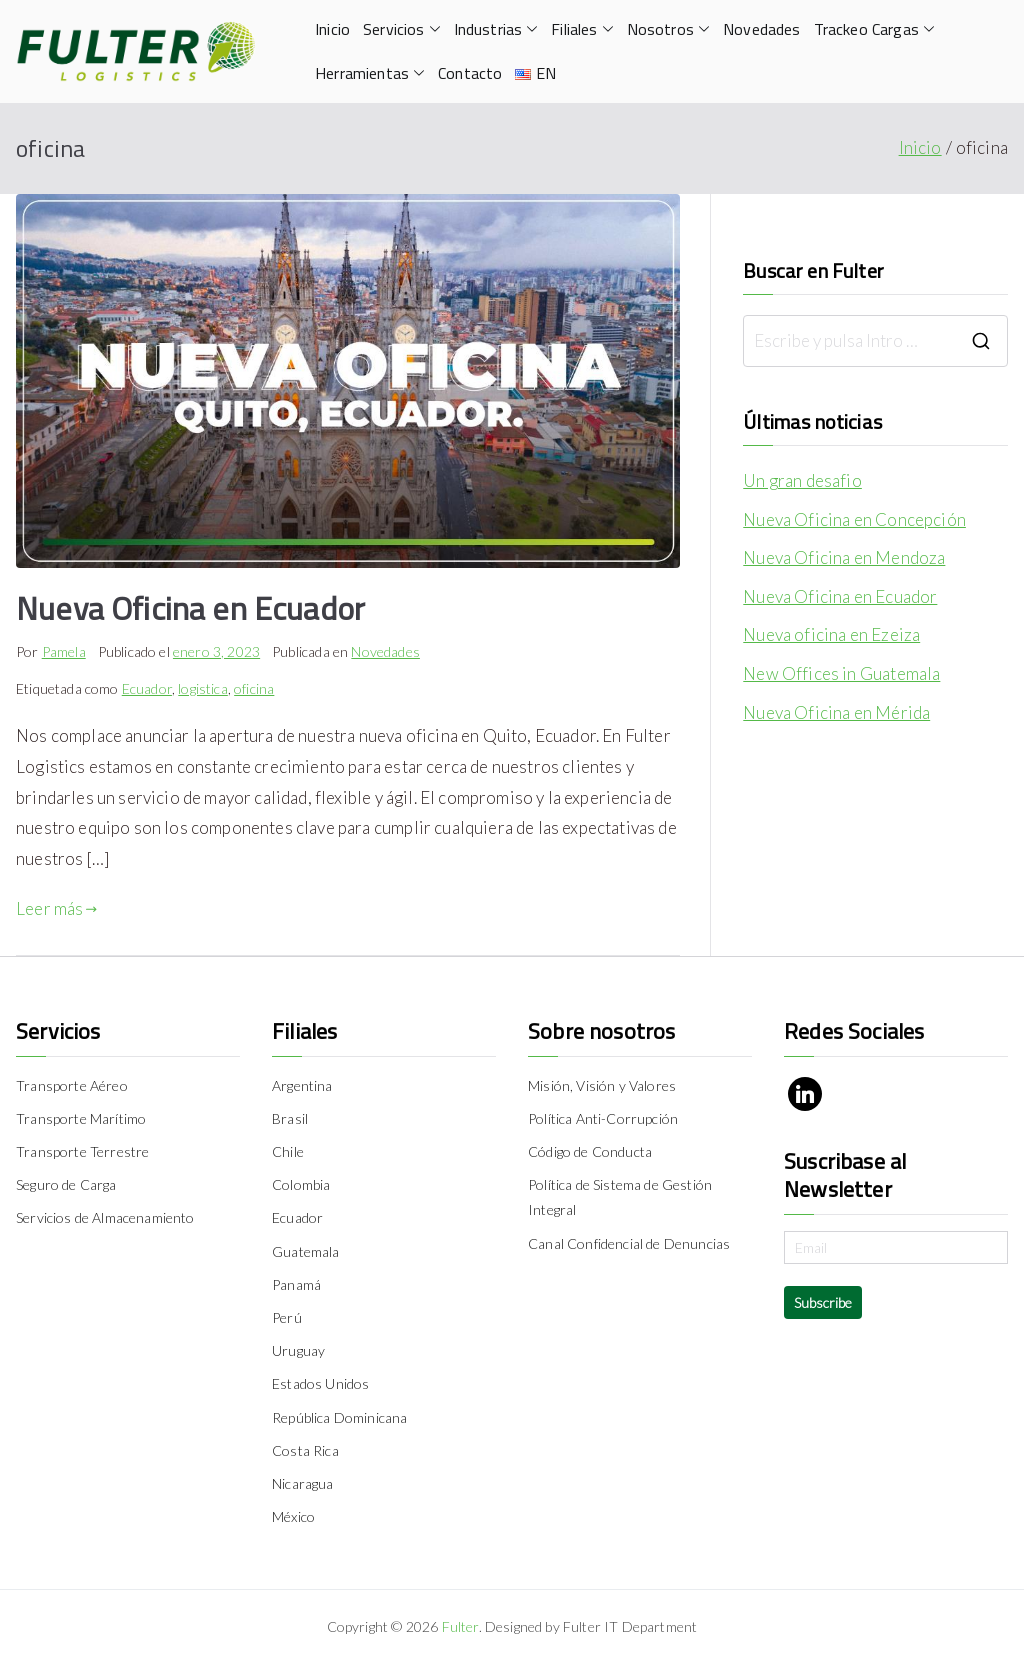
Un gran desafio (802, 480)
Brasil (290, 1118)
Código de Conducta (590, 1151)
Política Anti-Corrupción (603, 1118)
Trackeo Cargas (874, 29)
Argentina (302, 1085)
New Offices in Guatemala (841, 673)
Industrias (496, 29)
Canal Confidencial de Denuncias (629, 1243)
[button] (433, 29)
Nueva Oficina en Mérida (836, 712)
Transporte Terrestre (82, 1151)
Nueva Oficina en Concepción (854, 519)
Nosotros (668, 29)
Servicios (402, 29)
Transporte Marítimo (81, 1118)
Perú (287, 1317)
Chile (288, 1151)
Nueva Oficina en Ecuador (190, 608)
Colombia (301, 1184)
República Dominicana (339, 1417)
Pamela (64, 651)
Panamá (296, 1284)
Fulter (460, 1626)
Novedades (762, 29)
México (293, 1516)
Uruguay (298, 1350)
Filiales (582, 29)
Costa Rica (305, 1450)
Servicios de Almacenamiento (105, 1217)
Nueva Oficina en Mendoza (844, 557)
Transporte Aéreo (72, 1085)
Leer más (57, 908)
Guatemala (306, 1251)
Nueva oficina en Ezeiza (831, 634)
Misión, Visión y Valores (602, 1085)
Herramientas (370, 73)
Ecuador (147, 688)
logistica (203, 688)
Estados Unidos (320, 1383)
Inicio (332, 29)
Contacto (470, 73)
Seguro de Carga (66, 1184)
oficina (254, 688)
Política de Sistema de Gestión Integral (620, 1197)
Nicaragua (303, 1483)
